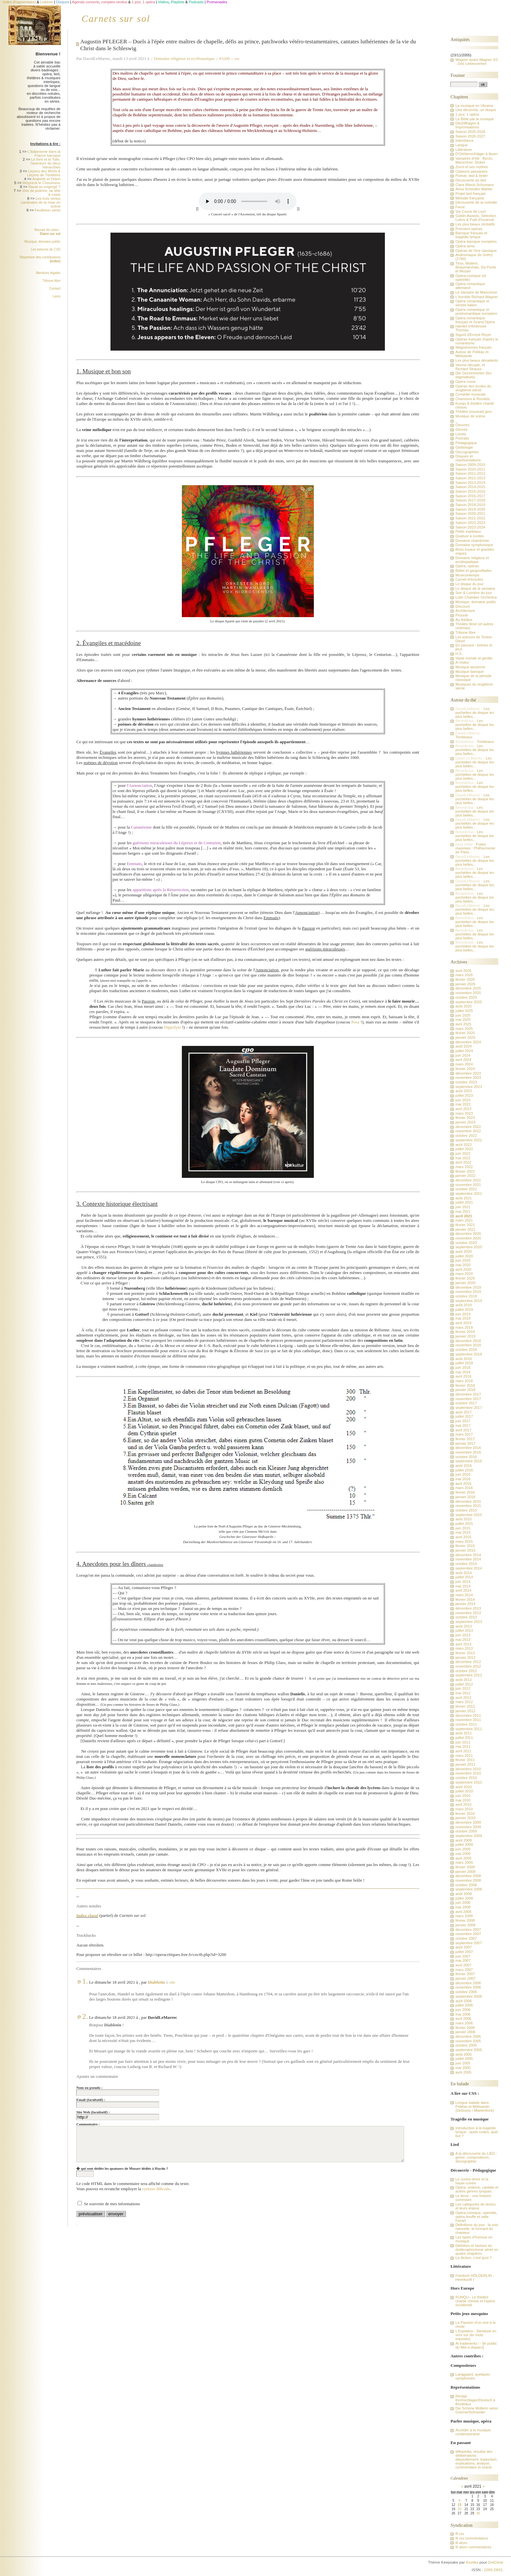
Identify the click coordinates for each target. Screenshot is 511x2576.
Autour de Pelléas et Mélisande (471, 354)
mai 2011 (462, 1746)
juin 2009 (462, 1849)
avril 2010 (463, 1804)
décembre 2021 (468, 1180)
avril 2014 (463, 1590)
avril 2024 (463, 1060)
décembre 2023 (468, 1073)
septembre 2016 (468, 1461)
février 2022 (465, 1171)
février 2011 (465, 1760)
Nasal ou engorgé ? (44, 187)
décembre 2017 (468, 1394)
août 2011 (463, 1733)
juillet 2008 (464, 1898)
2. (85, 2016)
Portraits (462, 438)
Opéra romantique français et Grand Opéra (475, 320)
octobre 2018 (466, 1350)
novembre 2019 (468, 1292)
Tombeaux (463, 737)
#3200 (224, 58)
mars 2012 (464, 1702)
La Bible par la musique (474, 119)
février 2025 (465, 1033)
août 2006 (463, 2001)
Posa (355, 1022)
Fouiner (457, 75)
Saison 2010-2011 (470, 469)
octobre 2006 (466, 1992)
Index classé (87, 1915)
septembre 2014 (468, 1568)
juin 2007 (462, 1956)
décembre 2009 (468, 1822)
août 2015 (463, 1519)
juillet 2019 (464, 1309)
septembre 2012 (468, 1675)
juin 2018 (462, 1367)
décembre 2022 (468, 1127)
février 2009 (465, 1867)
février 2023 (465, 1118)
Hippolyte (172, 1027)
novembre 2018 (468, 1345)
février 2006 (465, 2028)
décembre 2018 (468, 1341)
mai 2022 (462, 1158)
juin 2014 (462, 1582)
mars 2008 (464, 1916)
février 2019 (465, 1332)
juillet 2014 (464, 1577)
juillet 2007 (464, 1952)
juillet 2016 (464, 1470)
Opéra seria (464, 246)
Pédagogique (466, 443)
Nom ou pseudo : (89, 2088)
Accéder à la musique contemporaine (472, 2432)
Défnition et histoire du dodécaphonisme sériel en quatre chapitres (476, 2249)
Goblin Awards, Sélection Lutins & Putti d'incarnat (475, 218)
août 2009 (463, 1840)
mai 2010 (462, 1800)
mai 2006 (462, 2014)
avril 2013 (463, 1644)
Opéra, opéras (467, 566)
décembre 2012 (468, 1662)
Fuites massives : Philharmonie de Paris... (475, 848)
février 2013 (465, 1653)
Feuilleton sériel (48, 210)
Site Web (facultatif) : (93, 2112)
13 (459, 2505)
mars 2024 (464, 1064)
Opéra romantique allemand (470, 286)
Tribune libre (51, 280)
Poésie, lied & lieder (471, 176)
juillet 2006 (464, 2005)
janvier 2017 (465, 1443)
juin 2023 (462, 1100)
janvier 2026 (465, 984)
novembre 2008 (468, 1880)
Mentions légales (48, 273)
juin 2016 (462, 1474)
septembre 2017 (468, 1408)
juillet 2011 (464, 1738)
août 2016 (463, 1466)
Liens (57, 296)
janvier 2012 (465, 1711)
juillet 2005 (464, 2059)
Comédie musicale (470, 394)
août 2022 (463, 1145)
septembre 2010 (468, 1782)
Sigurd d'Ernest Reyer (473, 335)
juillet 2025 (464, 1011)
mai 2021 (462, 1211)
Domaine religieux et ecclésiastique (184, 58)
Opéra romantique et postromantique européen (476, 311)
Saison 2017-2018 (470, 500)
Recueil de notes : (47, 232)
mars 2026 (464, 975)
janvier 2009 (465, 1872)
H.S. (458, 654)
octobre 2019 (466, 1296)
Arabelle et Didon (46, 179)
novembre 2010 (468, 1773)
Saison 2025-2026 (470, 132)
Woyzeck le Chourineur (41, 183)
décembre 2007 (468, 1930)
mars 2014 (464, 1595)
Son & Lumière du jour (473, 593)
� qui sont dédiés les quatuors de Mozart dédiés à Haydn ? (122, 2168)
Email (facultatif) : (90, 2100)
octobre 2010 (466, 1778)
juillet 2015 (464, 1524)
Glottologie (464, 447)
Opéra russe (465, 382)
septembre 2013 (468, 1622)
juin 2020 (462, 1260)
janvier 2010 (465, 1818)
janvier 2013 (465, 1657)
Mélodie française (469, 198)
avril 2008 (463, 1912)
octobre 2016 (466, 1457)
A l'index (462, 662)
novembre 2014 (468, 1559)
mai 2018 (462, 1372)
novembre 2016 (468, 1452)
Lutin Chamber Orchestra (475, 597)
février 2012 (465, 1706)
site (172, 1982)
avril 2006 (463, 2018)
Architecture (465, 611)
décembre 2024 (468, 1042)
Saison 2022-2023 (470, 523)
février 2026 (465, 979)
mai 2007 (462, 1960)
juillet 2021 (464, 1202)
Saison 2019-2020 (470, 509)
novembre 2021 (468, 1185)
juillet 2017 (464, 1416)
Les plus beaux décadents (476, 360)
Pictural (461, 615)
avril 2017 (463, 1430)
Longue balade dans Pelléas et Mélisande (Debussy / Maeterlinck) (474, 2106)
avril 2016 (463, 1483)
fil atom (461, 2543)
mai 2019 (462, 1318)
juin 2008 (462, 1902)
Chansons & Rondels (472, 399)
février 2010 (465, 1814)
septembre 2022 (468, 1140)
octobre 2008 (466, 1885)
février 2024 (465, 1069)
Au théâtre (463, 620)
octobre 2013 (466, 1617)
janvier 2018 (465, 1390)
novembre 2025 (468, 993)
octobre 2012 (466, 1671)
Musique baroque (469, 671)
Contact (54, 288)
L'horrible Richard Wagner (476, 297)
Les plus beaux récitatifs (475, 224)
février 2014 (465, 1599)
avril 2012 (463, 1698)
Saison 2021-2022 (470, 518)
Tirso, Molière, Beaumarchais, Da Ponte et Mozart (475, 267)
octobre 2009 (466, 1831)
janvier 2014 (465, 1604)
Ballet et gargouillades (473, 570)
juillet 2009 (464, 1844)
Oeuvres (462, 425)
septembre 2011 (468, 1729)
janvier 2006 (465, 2032)
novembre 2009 (468, 1827)
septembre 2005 (468, 2050)
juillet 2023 (464, 1095)
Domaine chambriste (472, 541)
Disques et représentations (468, 458)
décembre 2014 (468, 1555)
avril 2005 (463, 2072)
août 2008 (463, 1894)
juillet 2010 (464, 1791)
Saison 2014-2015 (470, 487)
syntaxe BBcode (156, 2188)
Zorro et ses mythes (471, 167)
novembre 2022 (468, 1131)
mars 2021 (464, 1220)
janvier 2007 (465, 1978)
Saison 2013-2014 (470, 483)
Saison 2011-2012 (470, 473)
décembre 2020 (468, 1234)
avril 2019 (463, 1323)
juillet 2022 (464, 1149)
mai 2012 (462, 1693)
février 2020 (465, 1278)
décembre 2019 (468, 1287)
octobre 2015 (466, 1510)
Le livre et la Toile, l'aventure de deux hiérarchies (46, 163)
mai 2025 (462, 1019)
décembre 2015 (468, 1501)
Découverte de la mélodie (476, 202)
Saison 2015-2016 (470, 491)
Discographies (466, 452)
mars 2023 (464, 1113)
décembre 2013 (468, 1608)
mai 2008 (462, 1907)
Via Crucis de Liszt (470, 211)
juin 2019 (462, 1314)
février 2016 (465, 1492)
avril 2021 (463, 1216)
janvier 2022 (465, 1176)
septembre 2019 (468, 1301)
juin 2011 (462, 1742)
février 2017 (465, 1439)
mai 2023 (462, 1104)
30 (478, 2513)
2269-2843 (493, 2570)
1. (85, 1981)
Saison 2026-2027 (470, 136)
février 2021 (465, 1225)
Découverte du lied (470, 180)
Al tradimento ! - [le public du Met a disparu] (476, 2345)
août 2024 (463, 1046)
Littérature (463, 150)
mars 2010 (464, 1809)
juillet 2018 (464, 1363)
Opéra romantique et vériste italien (472, 303)
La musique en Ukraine (474, 106)
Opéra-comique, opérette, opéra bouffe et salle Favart (476, 2216)
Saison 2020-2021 (470, 513)
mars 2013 (464, 1648)
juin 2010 (462, 1796)
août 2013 (463, 1626)
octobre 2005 (466, 2045)
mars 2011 (464, 1756)
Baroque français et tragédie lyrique (471, 235)
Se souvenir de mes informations (112, 2203)
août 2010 (463, 1787)
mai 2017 (462, 1425)
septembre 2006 (468, 1996)
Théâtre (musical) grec (473, 411)
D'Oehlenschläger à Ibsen (476, 154)
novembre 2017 (468, 1399)
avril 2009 (463, 1858)
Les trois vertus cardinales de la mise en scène (41, 202)
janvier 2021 (465, 1229)
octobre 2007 (466, 1938)
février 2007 (465, 1974)
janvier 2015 (465, 1550)
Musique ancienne (470, 667)
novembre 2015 (468, 1506)
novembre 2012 (468, 1666)
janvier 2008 (465, 1925)
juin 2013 (462, 1635)
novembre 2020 (468, 1238)
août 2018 (463, 1359)
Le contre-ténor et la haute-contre (471, 2181)
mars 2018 (464, 1381)
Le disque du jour (469, 584)
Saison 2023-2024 (470, 527)
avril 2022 (463, 1162)
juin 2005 (462, 2063)
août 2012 (463, 1680)
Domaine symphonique (474, 545)
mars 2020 (464, 1274)
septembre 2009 (468, 1836)
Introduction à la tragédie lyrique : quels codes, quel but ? (476, 2132)
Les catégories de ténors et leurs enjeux (475, 2206)
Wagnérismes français (473, 347)
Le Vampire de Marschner (476, 292)
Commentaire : (88, 2124)
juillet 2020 (464, 1256)
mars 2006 (464, 2023)
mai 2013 (462, 1640)
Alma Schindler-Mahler (473, 189)
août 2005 (463, 2054)
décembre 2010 (468, 1769)
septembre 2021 (468, 1193)
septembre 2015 (468, 1515)
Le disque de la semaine (475, 588)
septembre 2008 (468, 1889)
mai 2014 (462, 1586)
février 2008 (465, 1920)
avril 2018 (463, 1376)
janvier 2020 (465, 1283)
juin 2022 (462, 1153)
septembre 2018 (468, 1354)
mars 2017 (464, 1434)
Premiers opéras (468, 229)
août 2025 (463, 1006)
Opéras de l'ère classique (476, 251)
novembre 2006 (468, 1987)
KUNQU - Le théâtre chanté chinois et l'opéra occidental (475, 2301)
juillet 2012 (464, 1684)
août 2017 (463, 1412)
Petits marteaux (468, 531)
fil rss (459, 2534)
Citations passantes (471, 171)
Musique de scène (470, 416)
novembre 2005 (468, 2041)
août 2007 (463, 1947)
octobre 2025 (466, 997)
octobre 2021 (466, 1189)
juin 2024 (462, 1055)
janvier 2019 (465, 1336)
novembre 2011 (468, 1720)
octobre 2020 (466, 1243)
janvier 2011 (465, 1764)
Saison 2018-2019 (470, 505)
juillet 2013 (464, 1630)
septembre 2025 (468, 1002)
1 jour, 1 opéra (467, 114)
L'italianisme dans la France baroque (43, 153)
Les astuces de (46, 249)
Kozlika (472, 2562)
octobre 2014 (466, 1564)
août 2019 (463, 1305)
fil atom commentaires (473, 2547)
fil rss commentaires (471, 2538)
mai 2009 (462, 1854)
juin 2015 (462, 1528)
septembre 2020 (468, 1247)
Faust (459, 207)
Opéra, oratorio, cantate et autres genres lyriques (476, 2189)
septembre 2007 (468, 1943)
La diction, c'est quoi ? (473, 2258)
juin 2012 (462, 1688)
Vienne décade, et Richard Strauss (470, 367)
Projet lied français (470, 193)
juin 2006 (462, 2010)
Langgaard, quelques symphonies (472, 2376)
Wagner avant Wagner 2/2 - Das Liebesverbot (476, 61)
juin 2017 (462, 1421)
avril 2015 (463, 1537)
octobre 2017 (466, 1403)
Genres (461, 429)
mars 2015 (464, 1541)
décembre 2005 (468, 2036)
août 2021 (463, 1198)
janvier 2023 (465, 1122)
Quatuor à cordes (469, 536)
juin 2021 (462, 1207)
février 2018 (465, 1385)
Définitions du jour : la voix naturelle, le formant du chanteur (476, 2229)
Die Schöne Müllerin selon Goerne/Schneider (476, 2410)
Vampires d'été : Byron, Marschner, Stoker (474, 160)
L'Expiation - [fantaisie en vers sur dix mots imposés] (475, 2335)
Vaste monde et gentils (473, 658)
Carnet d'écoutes (469, 579)
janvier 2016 (465, 1497)
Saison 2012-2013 (470, 478)
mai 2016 (462, 1479)
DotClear (496, 2562)
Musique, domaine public (42, 241)
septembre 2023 (468, 1087)
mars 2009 (464, 1862)
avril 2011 (463, 1751)
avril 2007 (463, 1965)
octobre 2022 (466, 1135)
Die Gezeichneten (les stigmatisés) (473, 375)
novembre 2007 (468, 1934)
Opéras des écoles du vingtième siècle (473, 388)
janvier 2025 (465, 1037)
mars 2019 (464, 1327)
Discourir (462, 606)
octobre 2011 (466, 1724)
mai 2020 (462, 1265)
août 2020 (463, 1251)
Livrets (460, 434)
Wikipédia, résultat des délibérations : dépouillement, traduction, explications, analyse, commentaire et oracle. (476, 2459)
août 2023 (463, 1091)
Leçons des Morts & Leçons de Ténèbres (44, 173)
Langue (461, 145)
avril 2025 (463, 1024)
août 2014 (463, 1573)
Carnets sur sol (115, 18)
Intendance (464, 140)
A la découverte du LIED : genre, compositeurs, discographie (476, 2157)
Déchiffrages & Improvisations (467, 125)
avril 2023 (463, 1109)
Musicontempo (467, 575)
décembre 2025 (468, 988)
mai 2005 (462, 2068)
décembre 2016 (468, 1448)
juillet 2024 (464, 1051)
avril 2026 (463, 971)
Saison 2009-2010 (470, 465)
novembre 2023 (468, 1077)
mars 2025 (464, 1029)
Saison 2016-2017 (470, 496)
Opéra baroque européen (476, 241)
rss (236, 58)
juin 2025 (462, 1015)
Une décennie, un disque (475, 110)
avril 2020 (463, 1269)
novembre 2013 (468, 1613)
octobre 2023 (466, 1082)
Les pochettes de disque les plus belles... (474, 712)
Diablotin (156, 1982)
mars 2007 (464, 1970)
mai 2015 (462, 1532)
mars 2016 (464, 1488)
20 (459, 2509)
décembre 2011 (468, 1715)
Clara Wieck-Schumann (474, 185)
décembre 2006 (468, 1983)
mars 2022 (464, 1167)
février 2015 (465, 1546)
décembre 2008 (468, 1876)
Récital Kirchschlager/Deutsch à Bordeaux (475, 2400)
